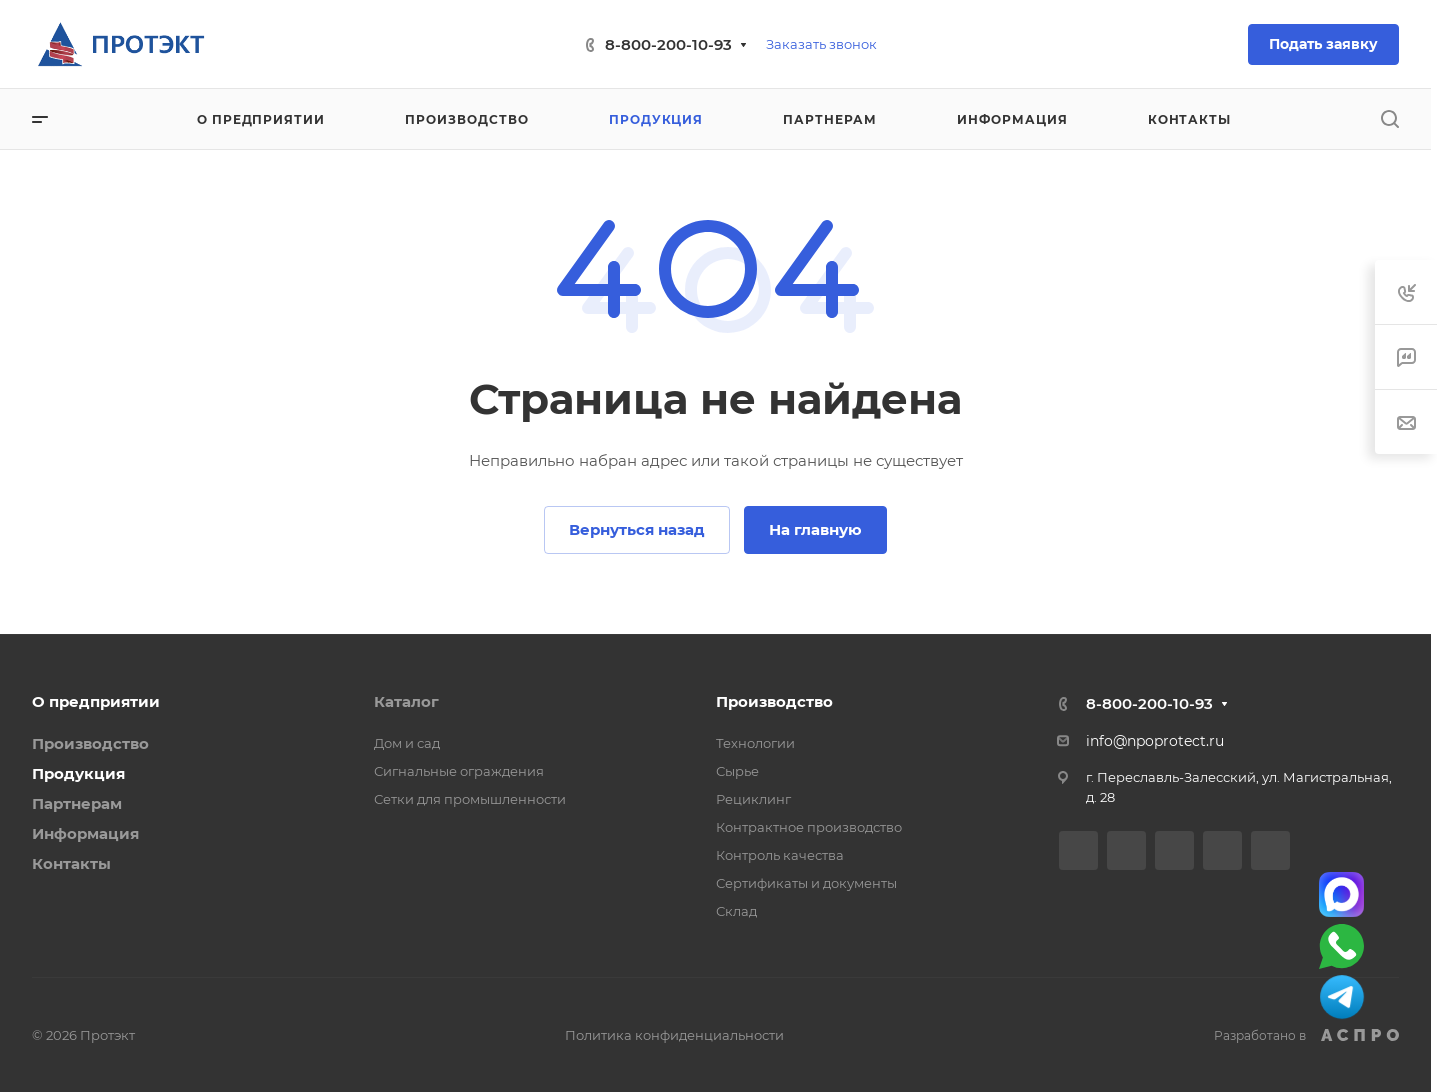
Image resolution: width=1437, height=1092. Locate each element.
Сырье (737, 771)
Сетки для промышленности (470, 799)
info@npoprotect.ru (1155, 741)
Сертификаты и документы (806, 883)
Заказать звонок (821, 44)
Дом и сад (407, 743)
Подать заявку (1323, 44)
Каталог (406, 701)
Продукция (78, 773)
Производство (90, 743)
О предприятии (96, 701)
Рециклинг (753, 799)
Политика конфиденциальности (674, 1035)
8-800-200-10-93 (668, 44)
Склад (736, 911)
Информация (85, 833)
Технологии (755, 743)
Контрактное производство (809, 827)
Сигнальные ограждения (459, 771)
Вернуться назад (637, 529)
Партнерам (77, 803)
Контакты (71, 863)
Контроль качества (780, 855)
